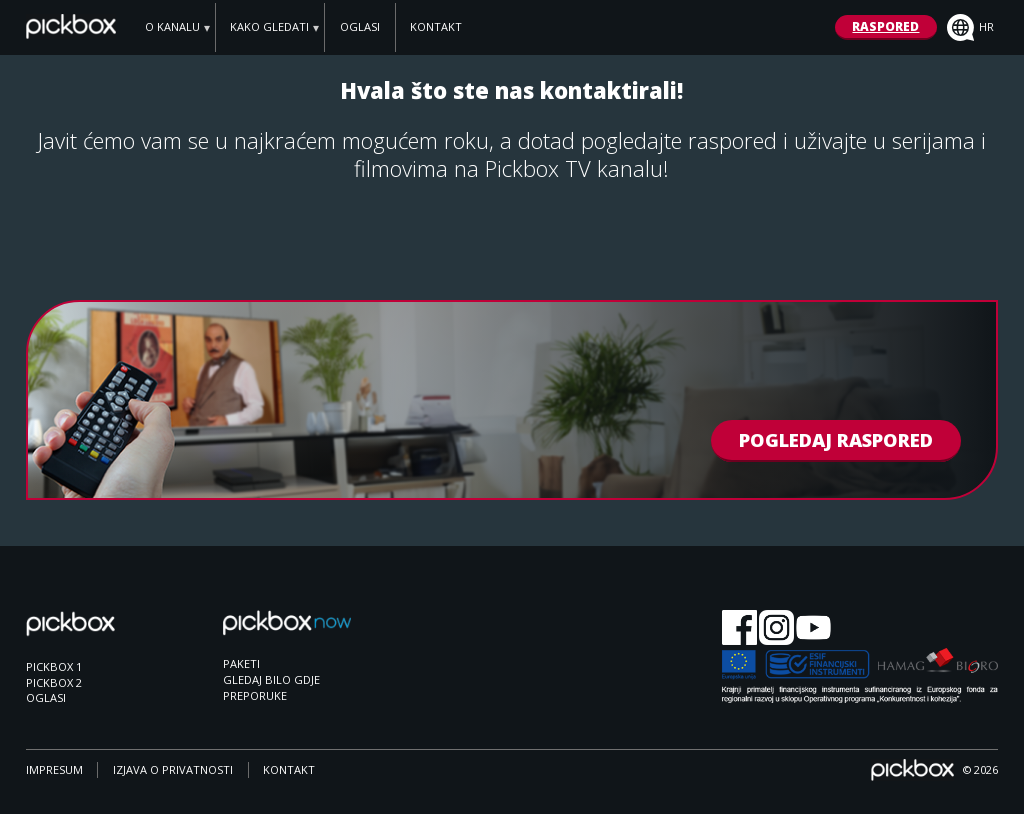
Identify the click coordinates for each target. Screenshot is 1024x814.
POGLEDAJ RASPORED (836, 440)
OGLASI (360, 26)
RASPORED (885, 26)
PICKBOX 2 (54, 682)
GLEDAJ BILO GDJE (271, 679)
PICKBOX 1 (54, 666)
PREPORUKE (255, 695)
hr (970, 28)
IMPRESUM (54, 769)
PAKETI (241, 663)
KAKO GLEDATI (269, 26)
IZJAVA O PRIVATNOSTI (173, 769)
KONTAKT (436, 26)
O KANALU (172, 26)
